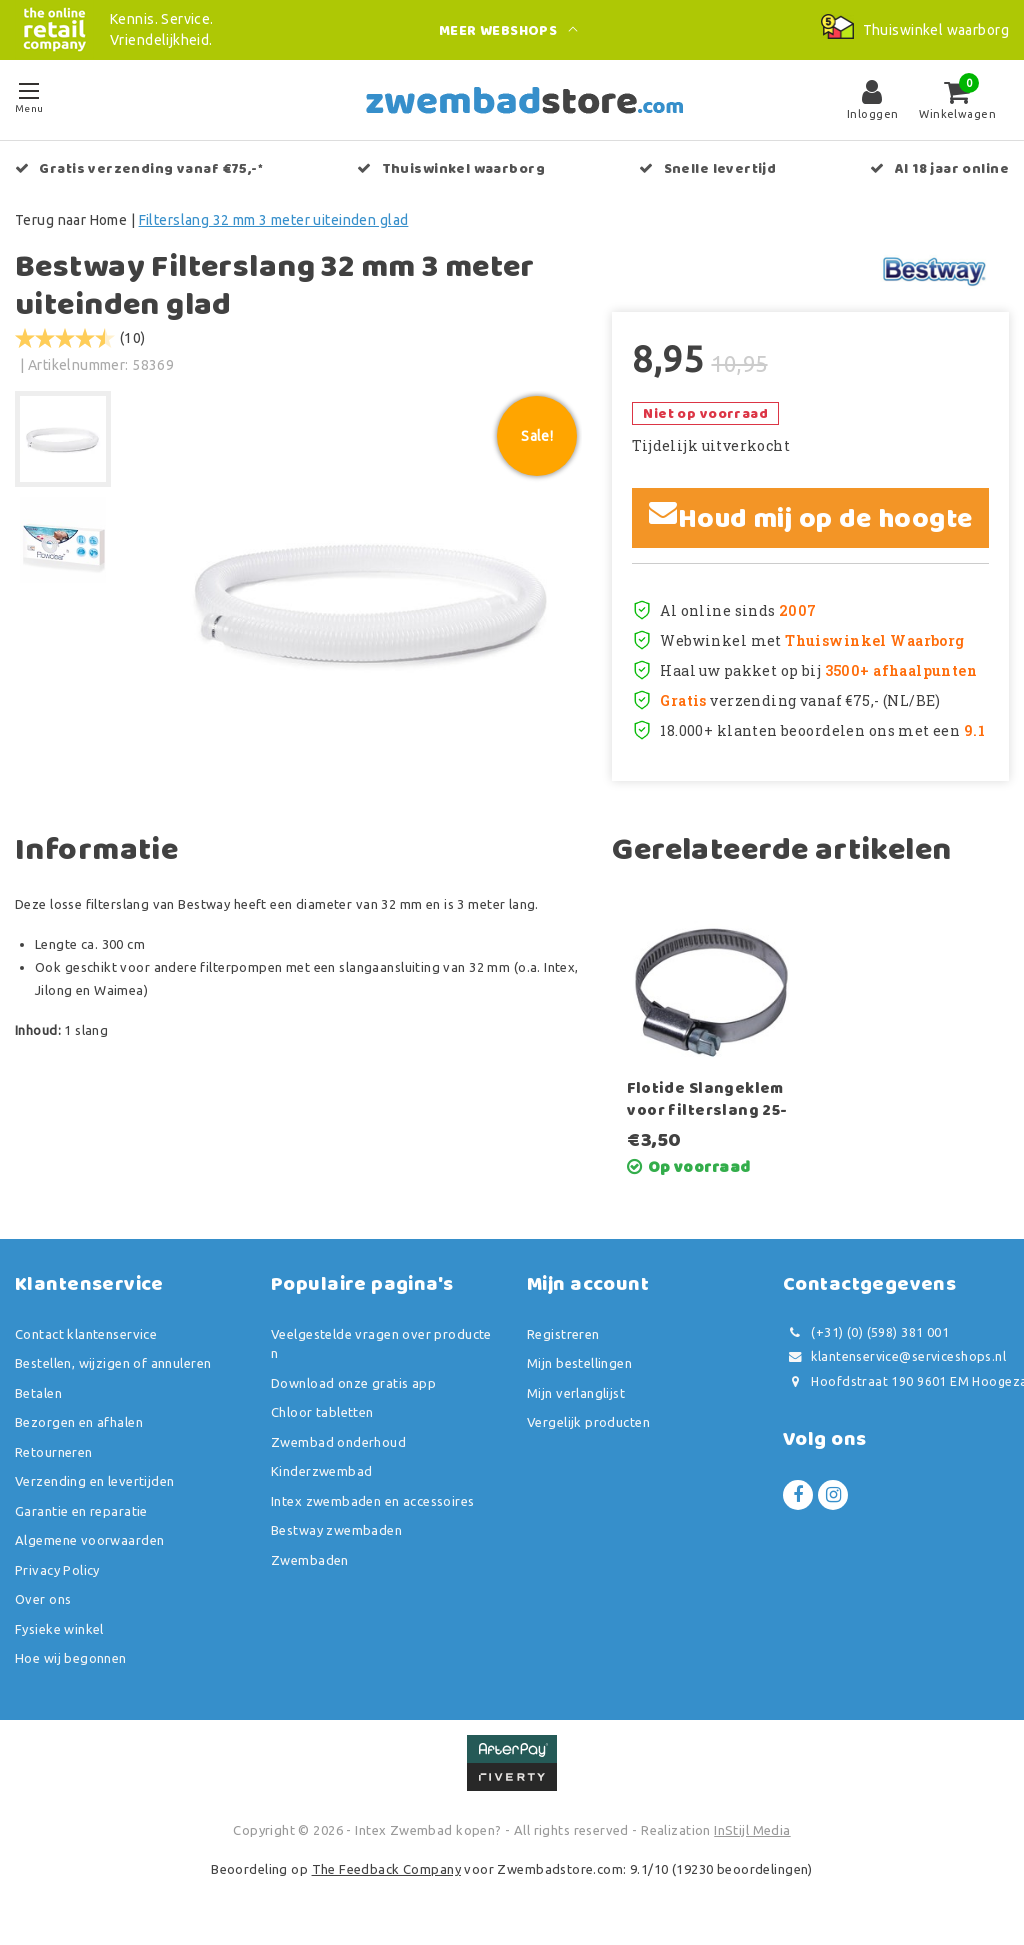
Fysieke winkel (59, 1629)
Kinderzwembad (321, 1471)
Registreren (563, 1334)
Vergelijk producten (588, 1422)
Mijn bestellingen (579, 1363)
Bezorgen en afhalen (79, 1422)
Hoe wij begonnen (71, 1658)
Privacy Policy (57, 1570)
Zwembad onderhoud (338, 1442)
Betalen (38, 1393)
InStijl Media (752, 1830)
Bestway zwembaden (336, 1530)
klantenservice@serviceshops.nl (894, 1356)
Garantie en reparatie (81, 1511)
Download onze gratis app (353, 1383)
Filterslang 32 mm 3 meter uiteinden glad (274, 220)
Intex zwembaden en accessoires (373, 1501)
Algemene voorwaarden (89, 1540)
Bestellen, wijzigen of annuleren (113, 1363)
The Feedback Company (386, 1869)
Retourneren (54, 1452)
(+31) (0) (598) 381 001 (866, 1332)
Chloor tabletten (322, 1412)
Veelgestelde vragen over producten (381, 1344)
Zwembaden (310, 1560)
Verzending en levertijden (95, 1481)
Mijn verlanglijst (576, 1393)
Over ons (43, 1599)
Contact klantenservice (86, 1334)
